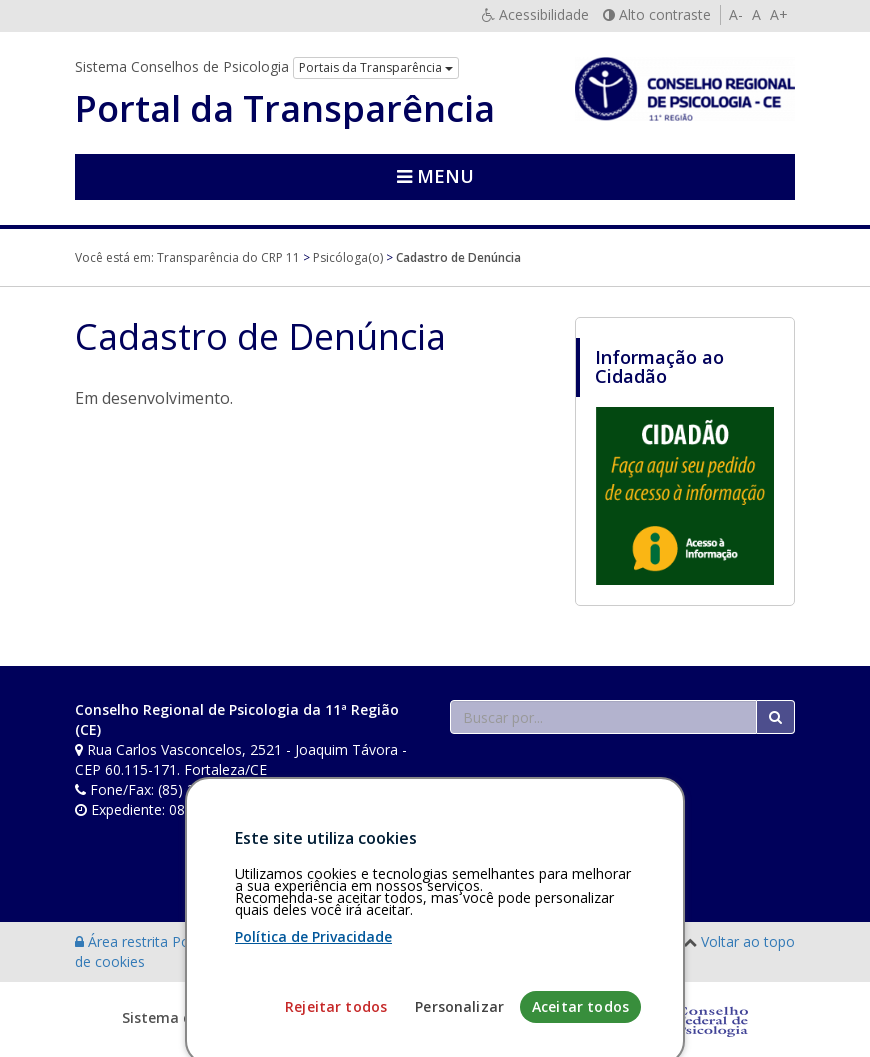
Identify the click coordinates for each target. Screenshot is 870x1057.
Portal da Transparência (285, 109)
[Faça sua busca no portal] (603, 717)
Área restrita (123, 941)
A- (736, 14)
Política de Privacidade (313, 1006)
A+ (779, 14)
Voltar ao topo (748, 941)
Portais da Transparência (376, 67)
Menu (435, 176)
